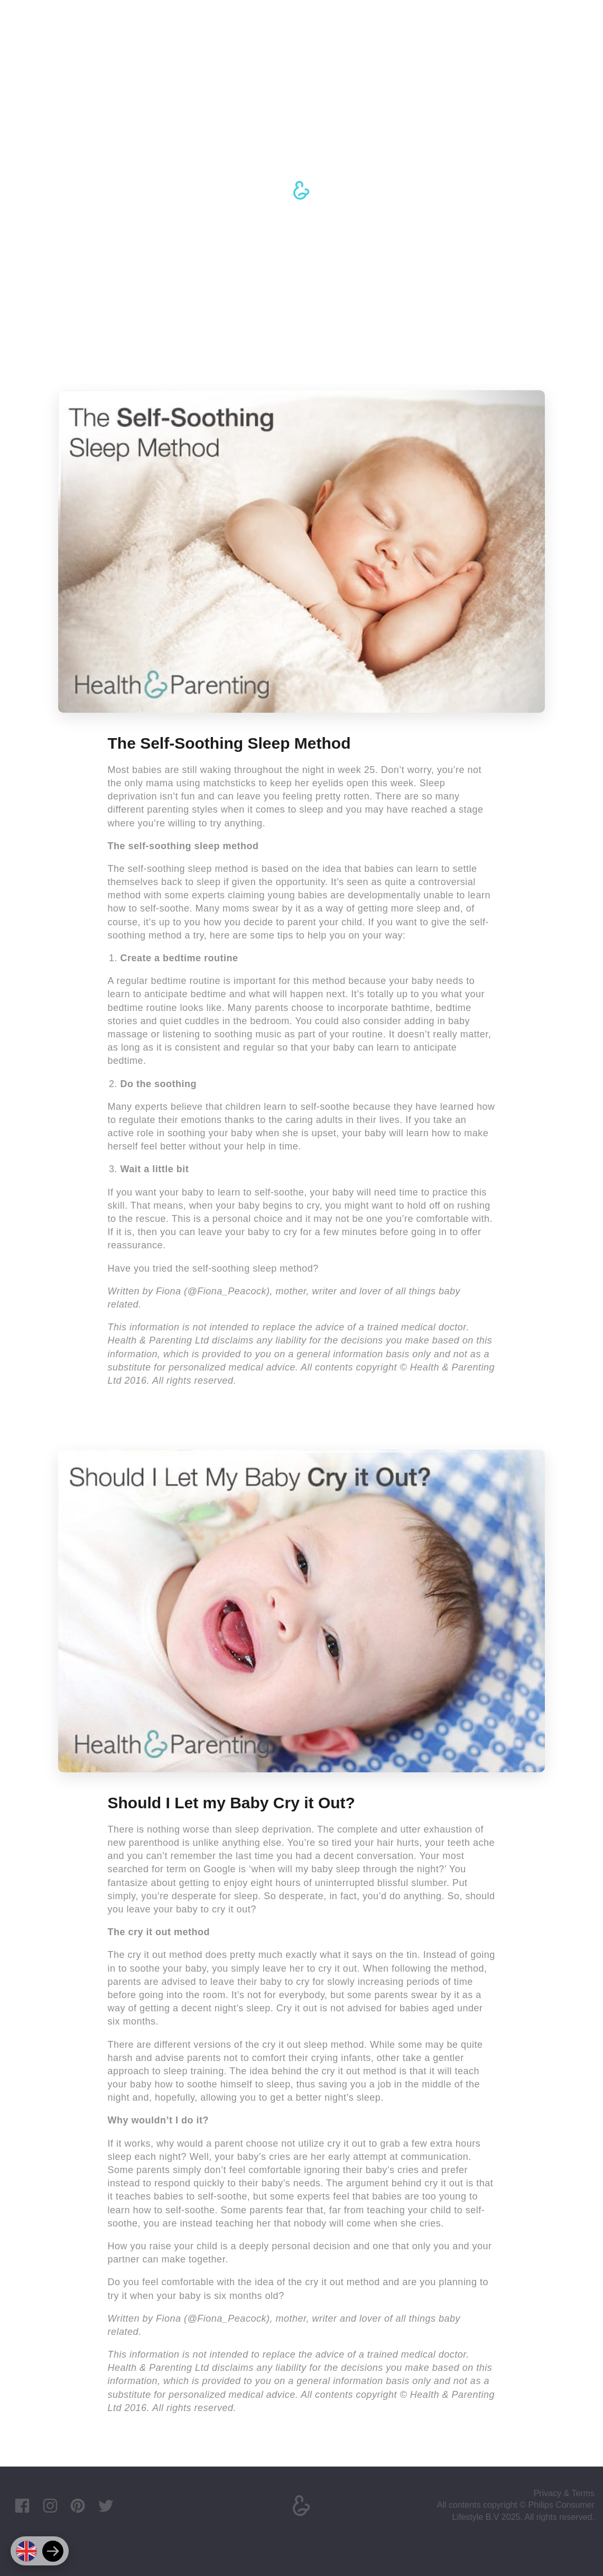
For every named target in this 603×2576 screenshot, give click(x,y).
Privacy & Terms (564, 2493)
